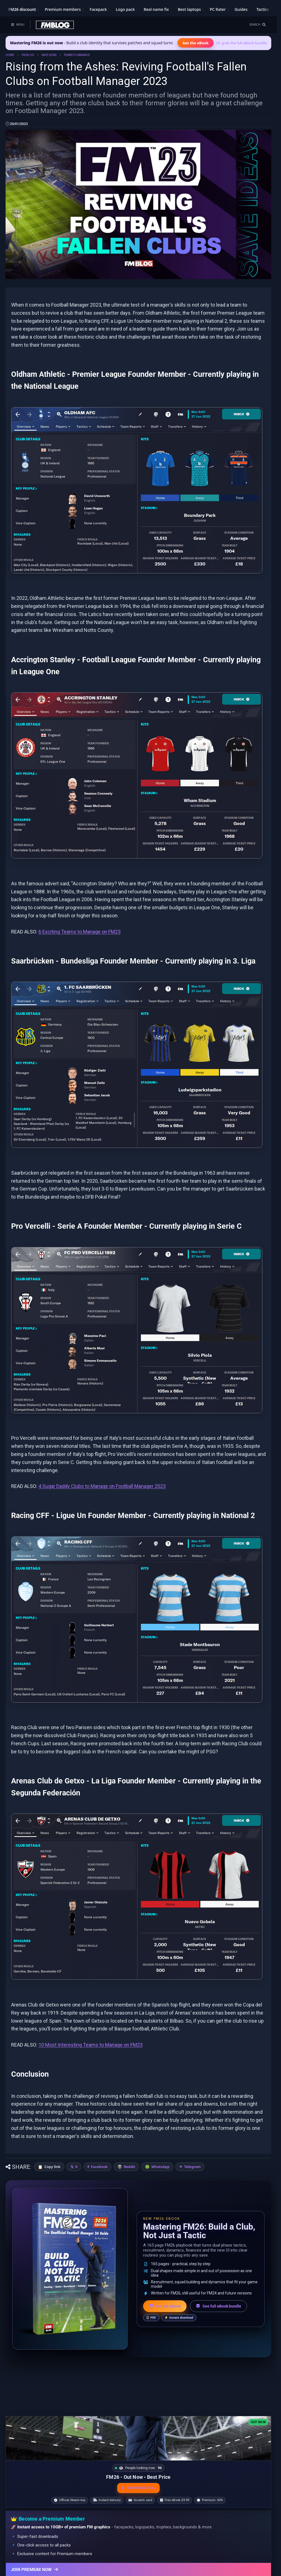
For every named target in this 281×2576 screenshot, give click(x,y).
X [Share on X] (76, 2166)
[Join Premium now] (138, 2569)
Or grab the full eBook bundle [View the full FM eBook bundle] (241, 42)
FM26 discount (22, 9)
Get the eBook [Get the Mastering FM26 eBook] (195, 42)
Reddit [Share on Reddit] (129, 2166)
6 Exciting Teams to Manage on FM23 (79, 932)
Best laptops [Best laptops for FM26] (189, 9)
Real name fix (156, 9)
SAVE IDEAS (49, 55)
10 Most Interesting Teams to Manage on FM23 (90, 2045)
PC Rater (218, 9)
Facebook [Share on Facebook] (99, 2166)
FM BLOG (27, 55)
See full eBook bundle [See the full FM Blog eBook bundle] (218, 2306)
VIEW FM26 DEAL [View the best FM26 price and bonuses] (138, 2488)
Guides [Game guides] (241, 9)
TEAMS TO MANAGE (77, 55)
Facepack (98, 9)
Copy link (52, 2166)
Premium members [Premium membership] (63, 9)
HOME (10, 55)
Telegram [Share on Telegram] (192, 2166)
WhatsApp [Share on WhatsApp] (161, 2166)
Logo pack (125, 9)
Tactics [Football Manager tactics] (262, 9)
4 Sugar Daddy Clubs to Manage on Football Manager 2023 (102, 1486)
